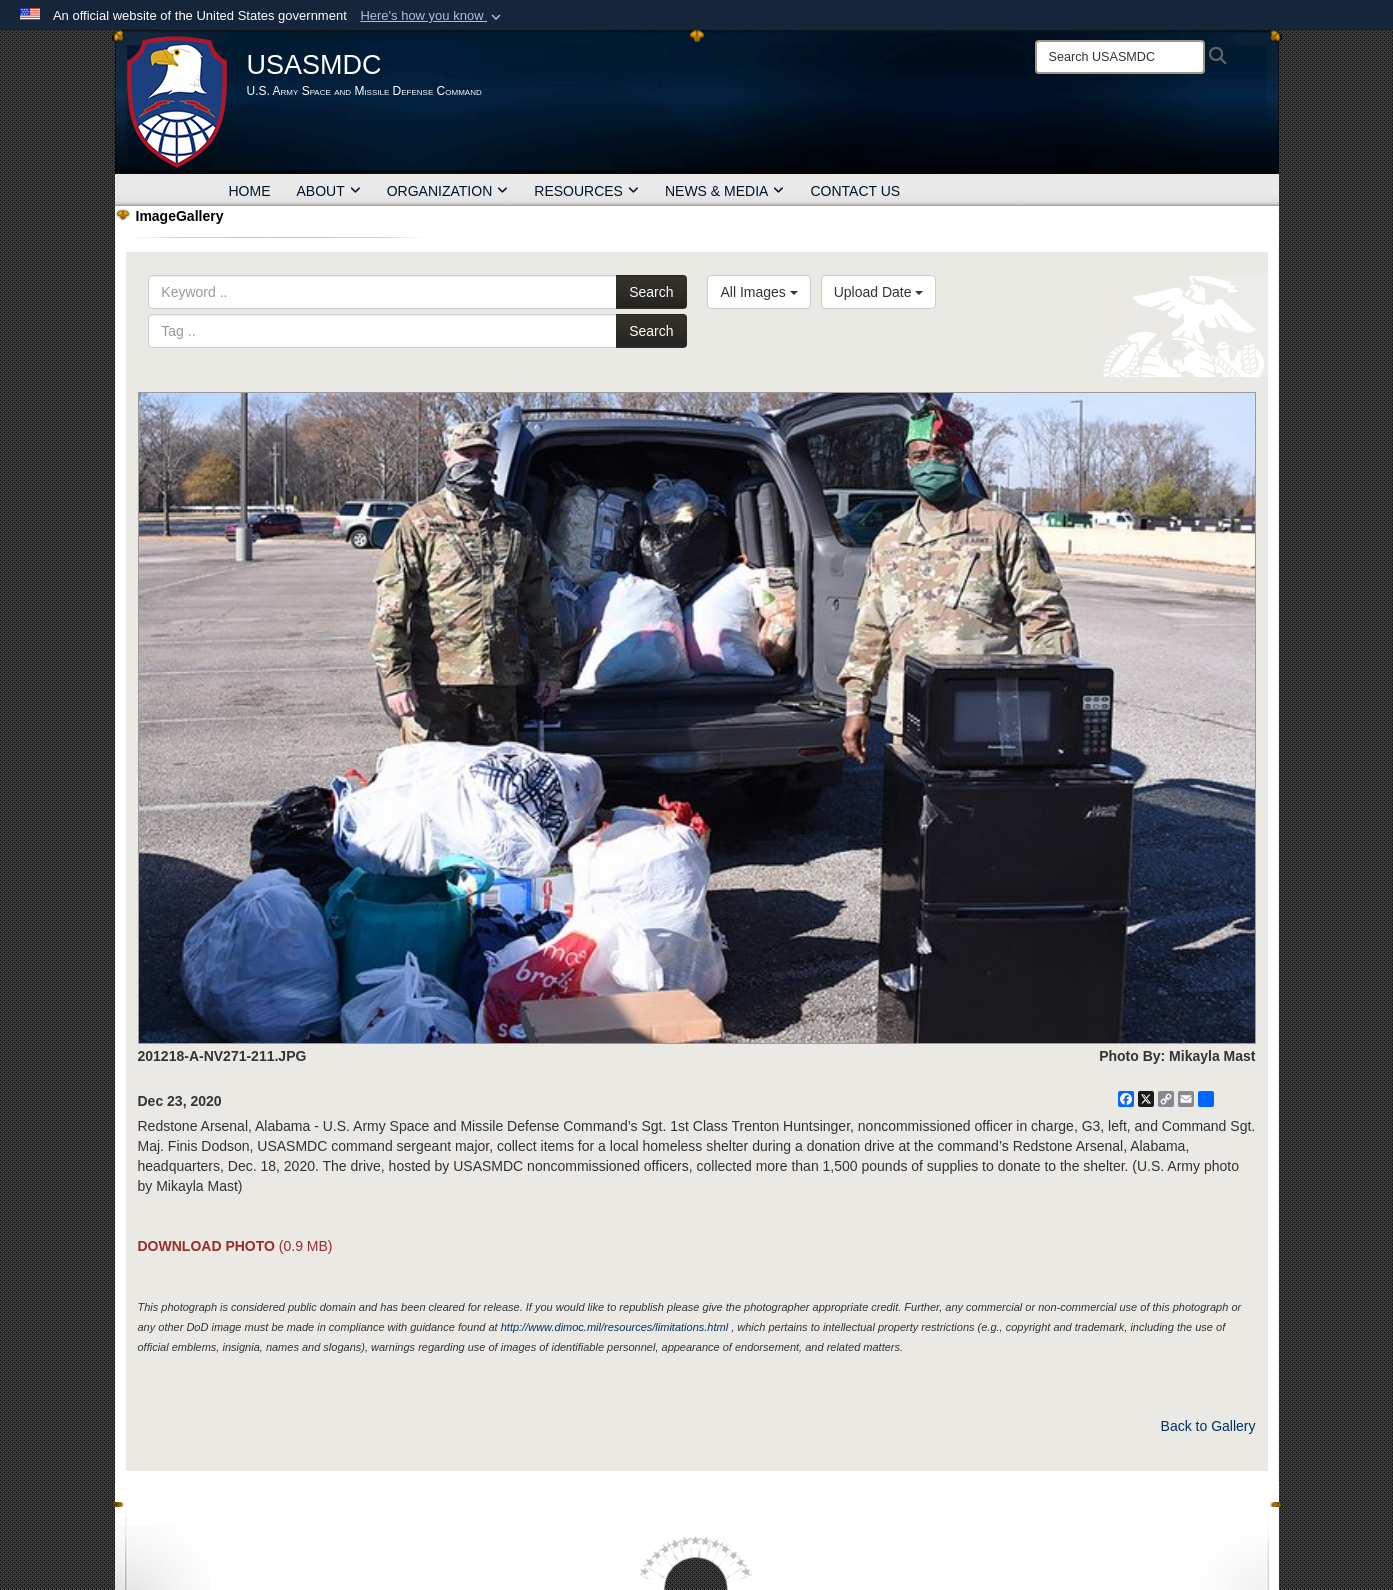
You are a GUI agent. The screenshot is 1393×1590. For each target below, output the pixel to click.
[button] (432, 16)
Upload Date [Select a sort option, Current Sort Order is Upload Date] (879, 292)
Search (651, 292)
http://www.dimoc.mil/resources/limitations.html (614, 1327)
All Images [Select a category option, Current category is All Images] (758, 292)
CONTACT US (855, 191)
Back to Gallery (1208, 1426)
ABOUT (329, 191)
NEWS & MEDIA (724, 191)
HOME (250, 191)
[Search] (1120, 57)
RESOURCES (586, 191)
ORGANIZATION (448, 191)
